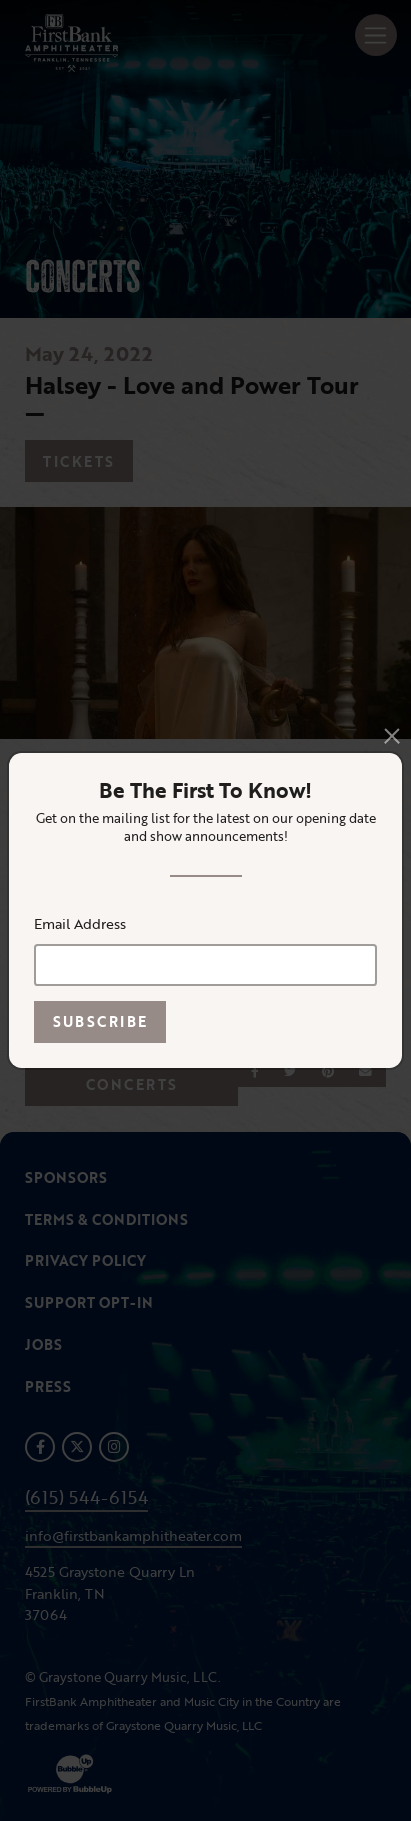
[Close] (392, 736)
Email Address (80, 923)
